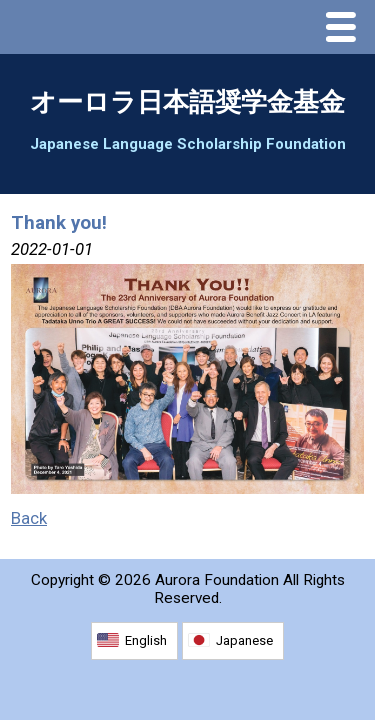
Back (29, 518)
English (146, 640)
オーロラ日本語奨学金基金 (187, 102)
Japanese (244, 640)
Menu (346, 29)
